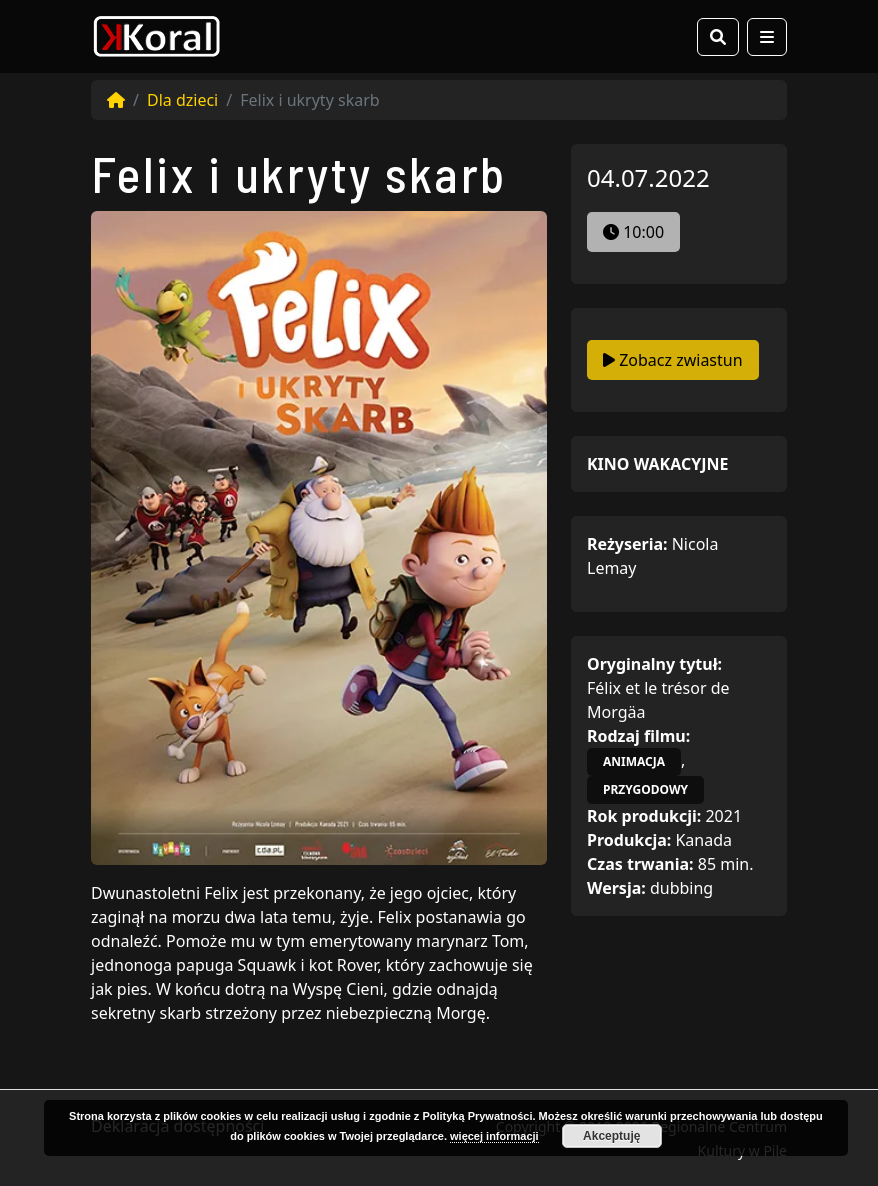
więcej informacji (494, 1136)
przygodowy (645, 789)
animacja (634, 761)
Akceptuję (611, 1136)
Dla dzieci (182, 100)
